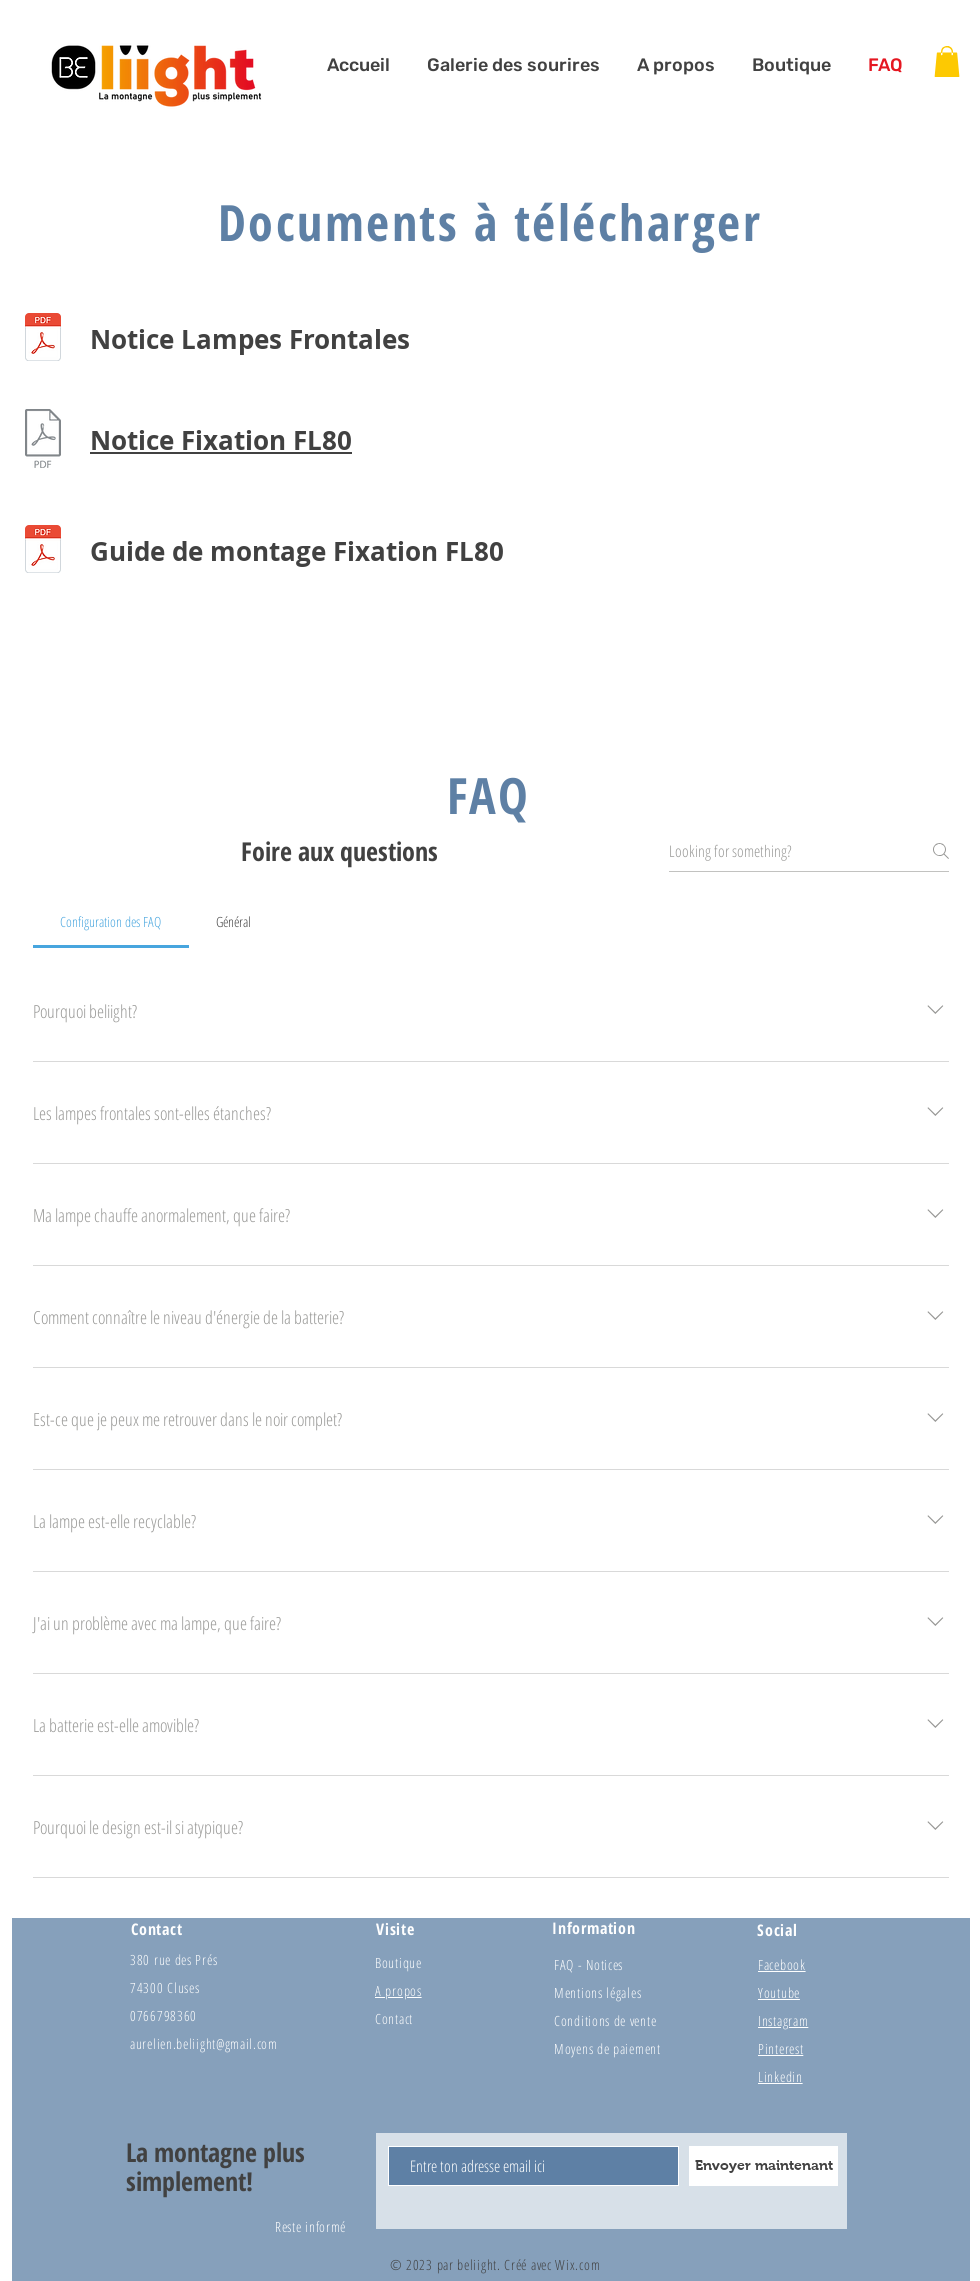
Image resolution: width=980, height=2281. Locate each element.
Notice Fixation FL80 (221, 440)
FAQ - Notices (588, 1964)
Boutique (398, 1962)
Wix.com (577, 2264)
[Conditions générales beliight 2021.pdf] (43, 339)
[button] (947, 61)
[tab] (111, 922)
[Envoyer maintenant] (763, 2166)
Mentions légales (597, 1992)
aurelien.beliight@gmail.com (204, 2043)
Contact (394, 2018)
